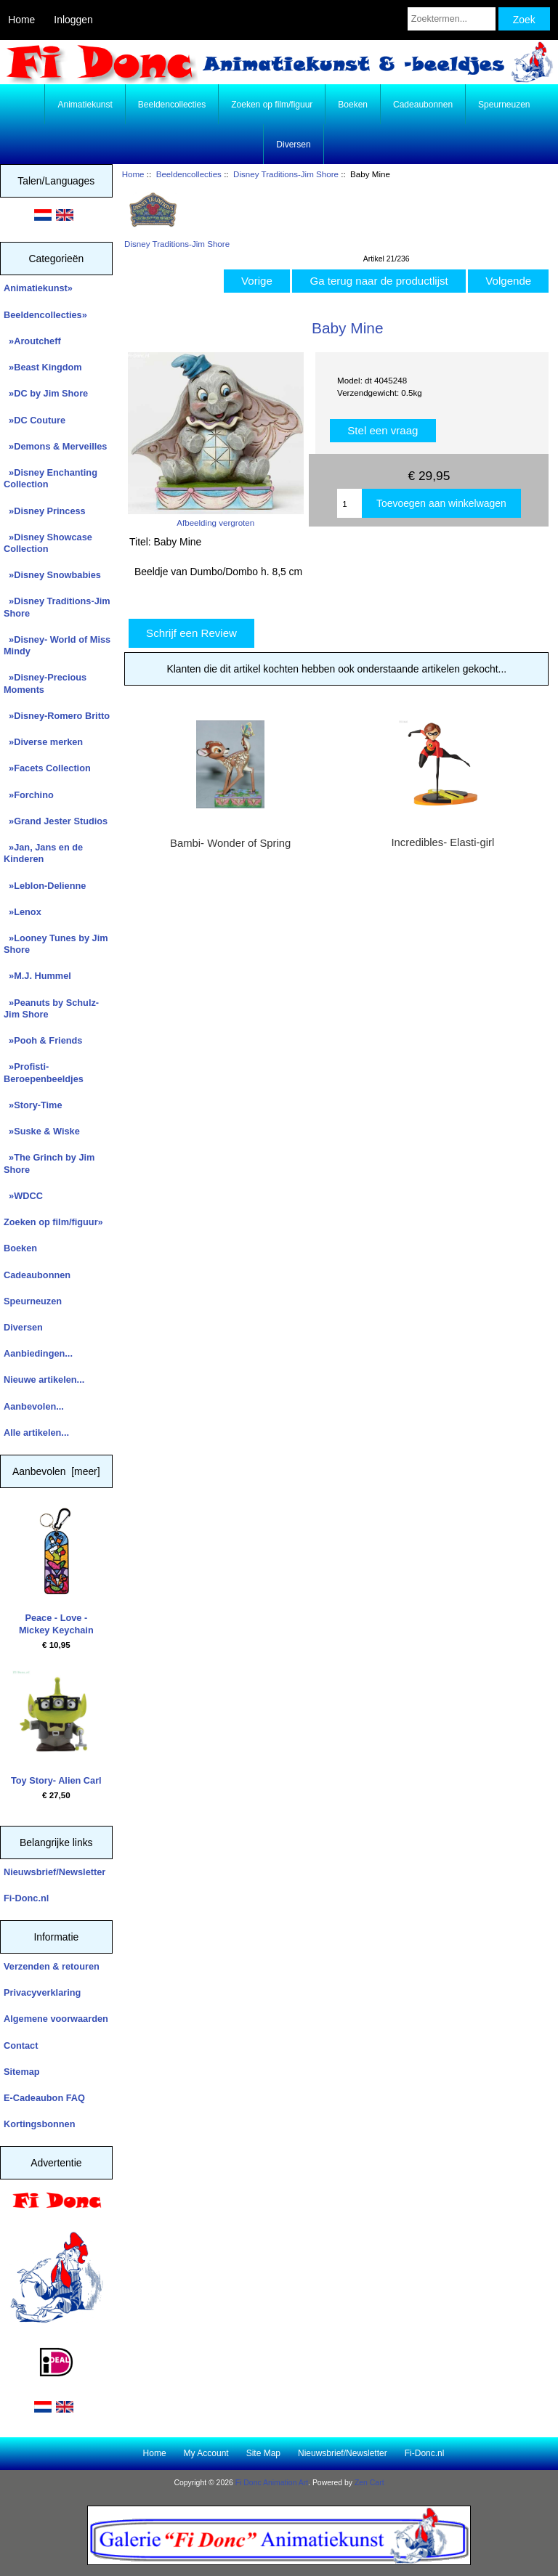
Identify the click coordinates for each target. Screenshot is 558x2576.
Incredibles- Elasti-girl (442, 842)
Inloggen (73, 19)
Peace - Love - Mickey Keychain (56, 1572)
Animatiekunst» (38, 288)
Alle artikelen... (36, 1432)
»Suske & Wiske (42, 1131)
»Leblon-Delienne (45, 885)
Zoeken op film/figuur (271, 104)
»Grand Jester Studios (56, 821)
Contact (21, 2045)
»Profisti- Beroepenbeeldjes (44, 1072)
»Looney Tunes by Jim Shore (56, 944)
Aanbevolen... (34, 1406)
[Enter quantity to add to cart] (349, 503)
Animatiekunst (84, 104)
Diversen (293, 144)
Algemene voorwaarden (56, 2018)
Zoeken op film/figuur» (53, 1221)
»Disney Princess (45, 510)
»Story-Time (33, 1105)
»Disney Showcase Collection (48, 543)
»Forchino (29, 794)
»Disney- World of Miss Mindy (57, 645)
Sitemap (22, 2071)
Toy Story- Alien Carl (56, 1728)
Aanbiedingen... (38, 1353)
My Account (206, 2453)
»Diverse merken (43, 741)
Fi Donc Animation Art (271, 2483)
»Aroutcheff (32, 341)
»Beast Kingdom (43, 367)
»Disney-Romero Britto (57, 715)
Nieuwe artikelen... (44, 1379)
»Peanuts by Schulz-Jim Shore (51, 1008)
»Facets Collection (47, 768)
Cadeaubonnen (423, 104)
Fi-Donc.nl (26, 1898)
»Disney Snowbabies (52, 574)
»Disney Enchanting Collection (50, 478)
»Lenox (22, 911)
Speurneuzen (504, 104)
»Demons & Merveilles (55, 446)
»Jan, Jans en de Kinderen (43, 853)
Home (21, 19)
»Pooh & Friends (43, 1040)
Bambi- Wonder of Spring (230, 843)
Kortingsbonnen (39, 2123)
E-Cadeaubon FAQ (44, 2097)
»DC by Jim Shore (46, 393)
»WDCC (23, 1195)
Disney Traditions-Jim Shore (286, 174)
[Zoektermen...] (452, 19)
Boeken (353, 104)
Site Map (263, 2453)
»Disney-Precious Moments (45, 683)
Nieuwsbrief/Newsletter (54, 1871)
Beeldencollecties (189, 174)
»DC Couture (34, 420)
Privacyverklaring (42, 1992)
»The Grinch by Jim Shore (49, 1163)
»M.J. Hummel (37, 975)
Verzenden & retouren (52, 1966)
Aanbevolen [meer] (56, 1471)
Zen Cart (369, 2483)
